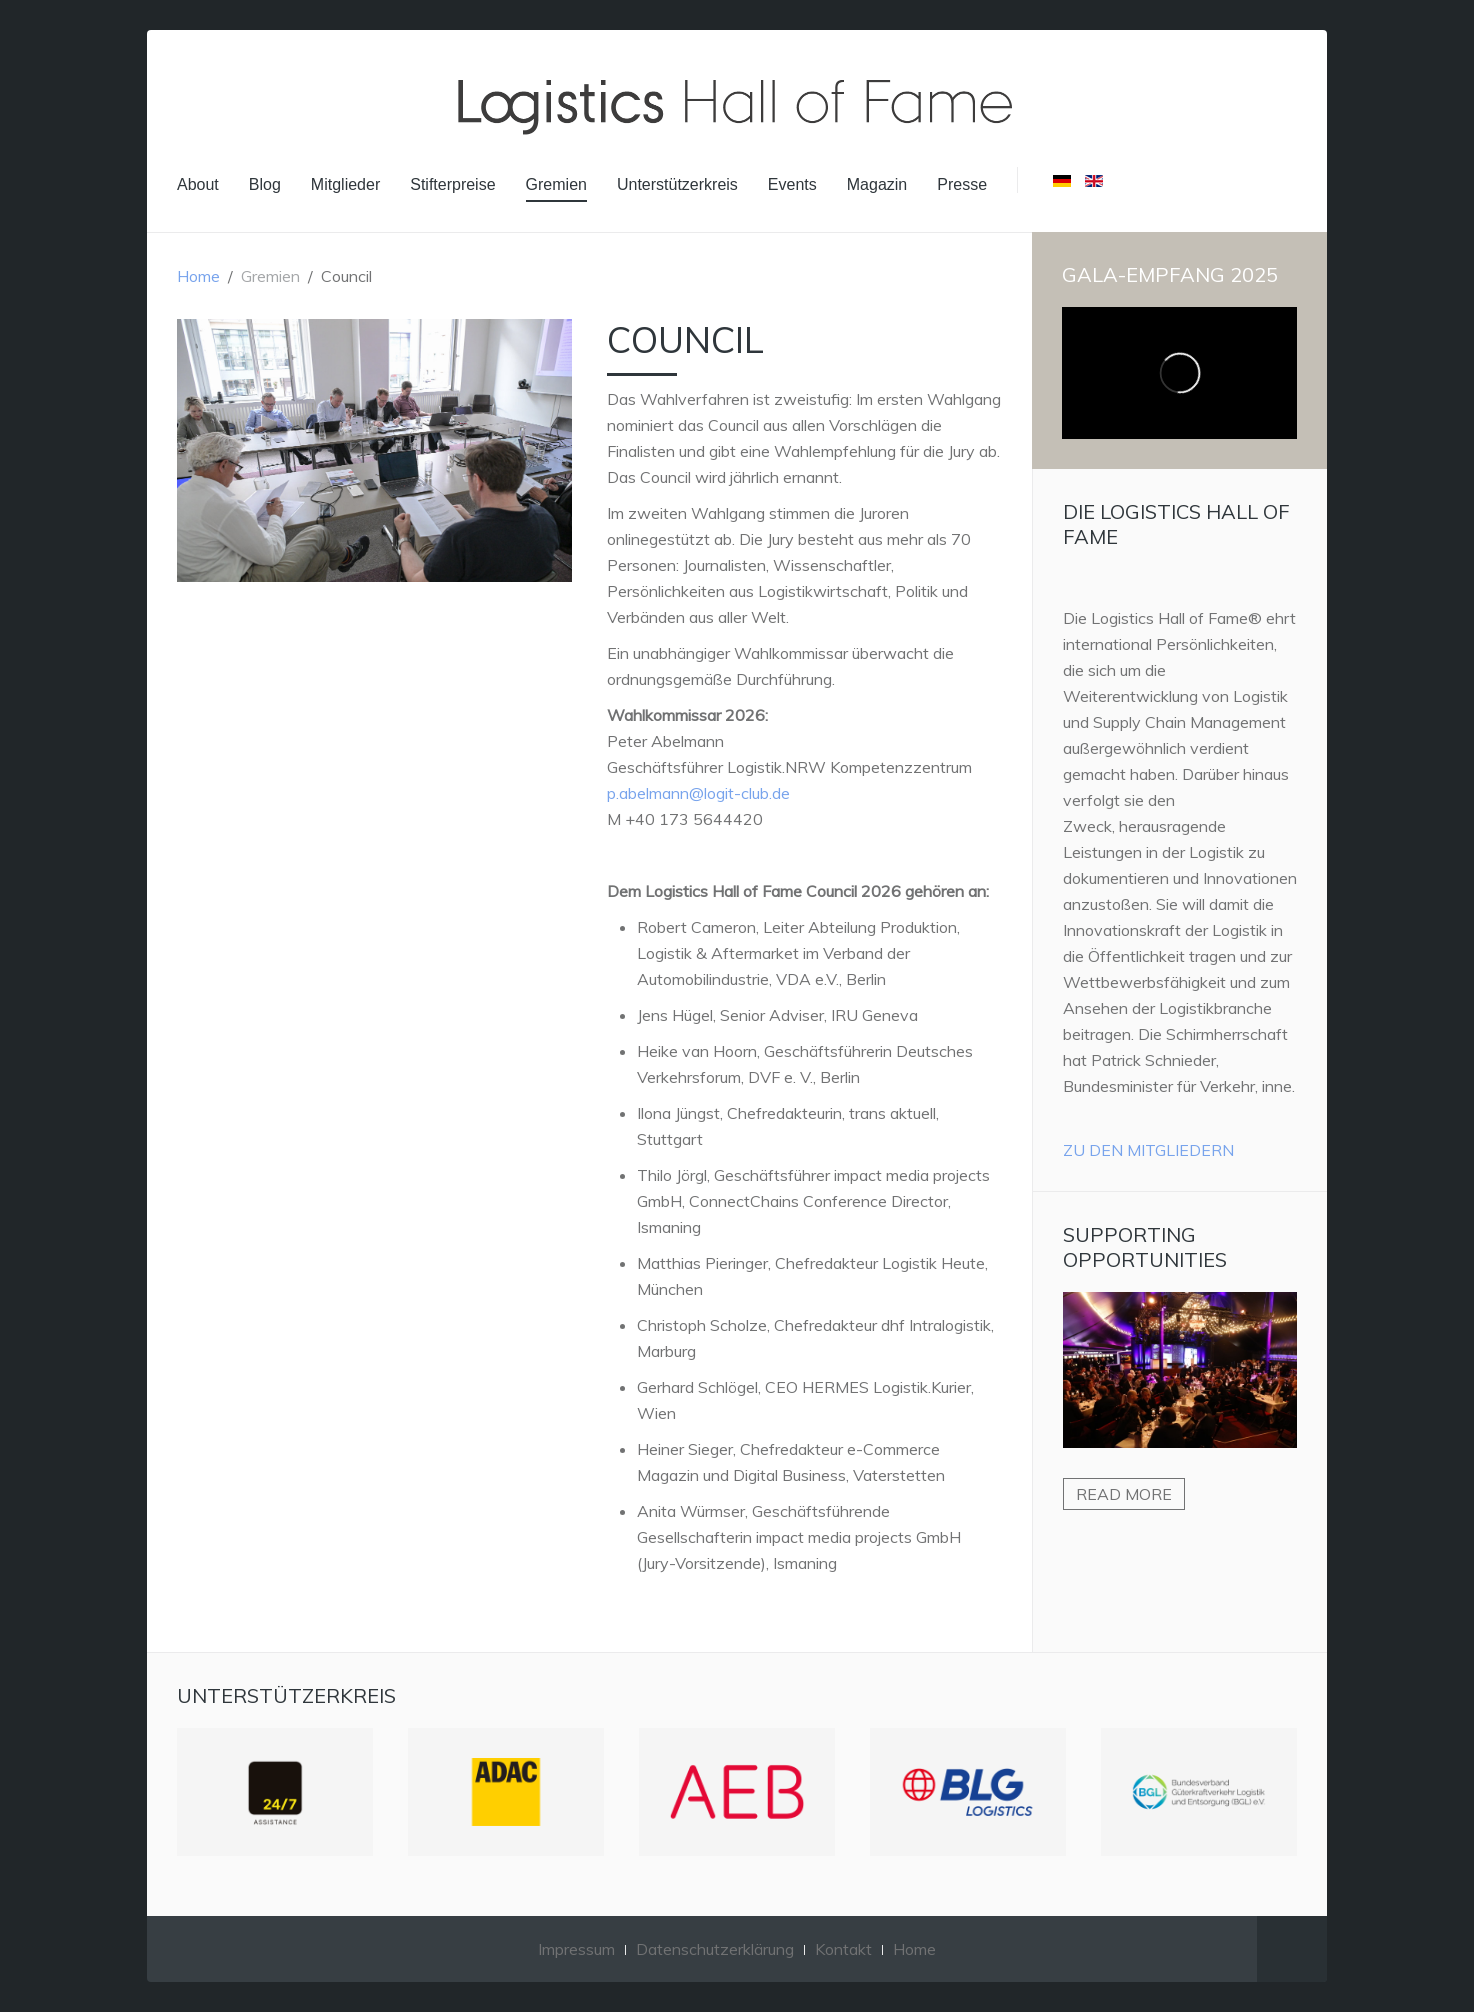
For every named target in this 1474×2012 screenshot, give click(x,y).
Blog (265, 184)
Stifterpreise (452, 184)
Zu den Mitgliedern (1148, 1150)
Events (792, 184)
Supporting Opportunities (1145, 1247)
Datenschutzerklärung (715, 1949)
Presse (962, 184)
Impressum (576, 1949)
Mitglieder (345, 184)
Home (198, 276)
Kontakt (843, 1949)
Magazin (877, 184)
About (198, 184)
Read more (1124, 1494)
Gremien (556, 184)
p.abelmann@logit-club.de (698, 793)
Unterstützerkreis (677, 184)
